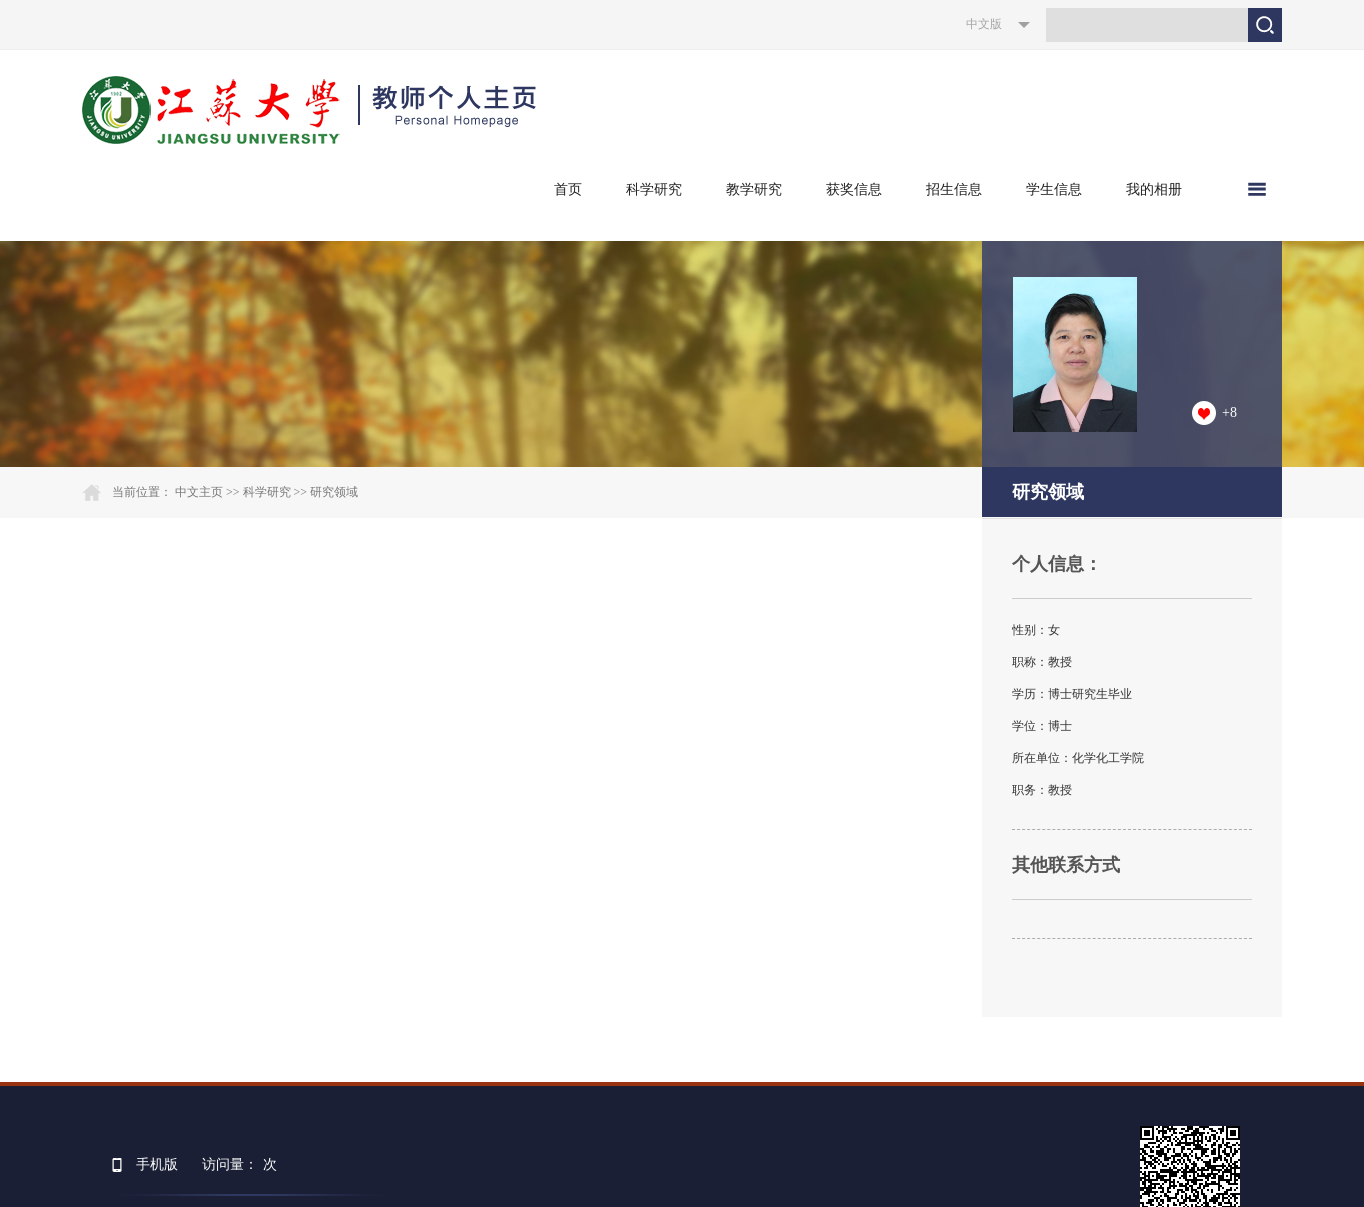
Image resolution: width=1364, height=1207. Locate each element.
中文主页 (199, 492)
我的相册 (1154, 189)
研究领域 (334, 492)
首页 (568, 189)
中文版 (984, 24)
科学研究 (654, 189)
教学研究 (754, 189)
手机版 (157, 1164)
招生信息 (954, 189)
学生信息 (1054, 189)
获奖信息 (854, 189)
